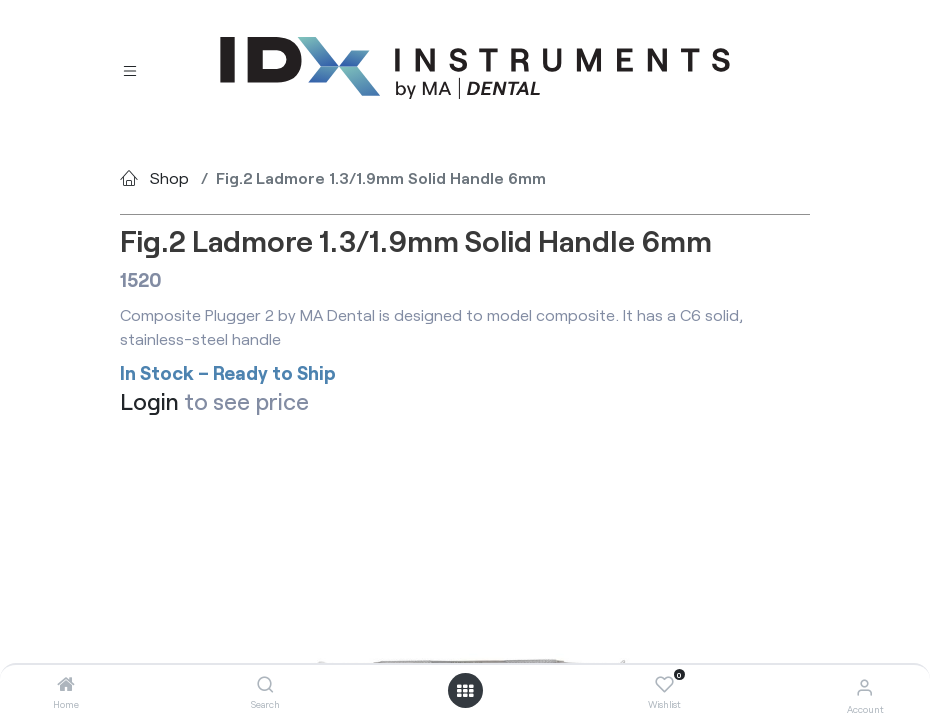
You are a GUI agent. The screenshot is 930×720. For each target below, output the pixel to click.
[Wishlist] (664, 685)
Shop (169, 177)
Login (149, 401)
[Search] (265, 684)
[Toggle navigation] (130, 68)
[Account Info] (864, 686)
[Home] (66, 684)
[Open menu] (465, 691)
